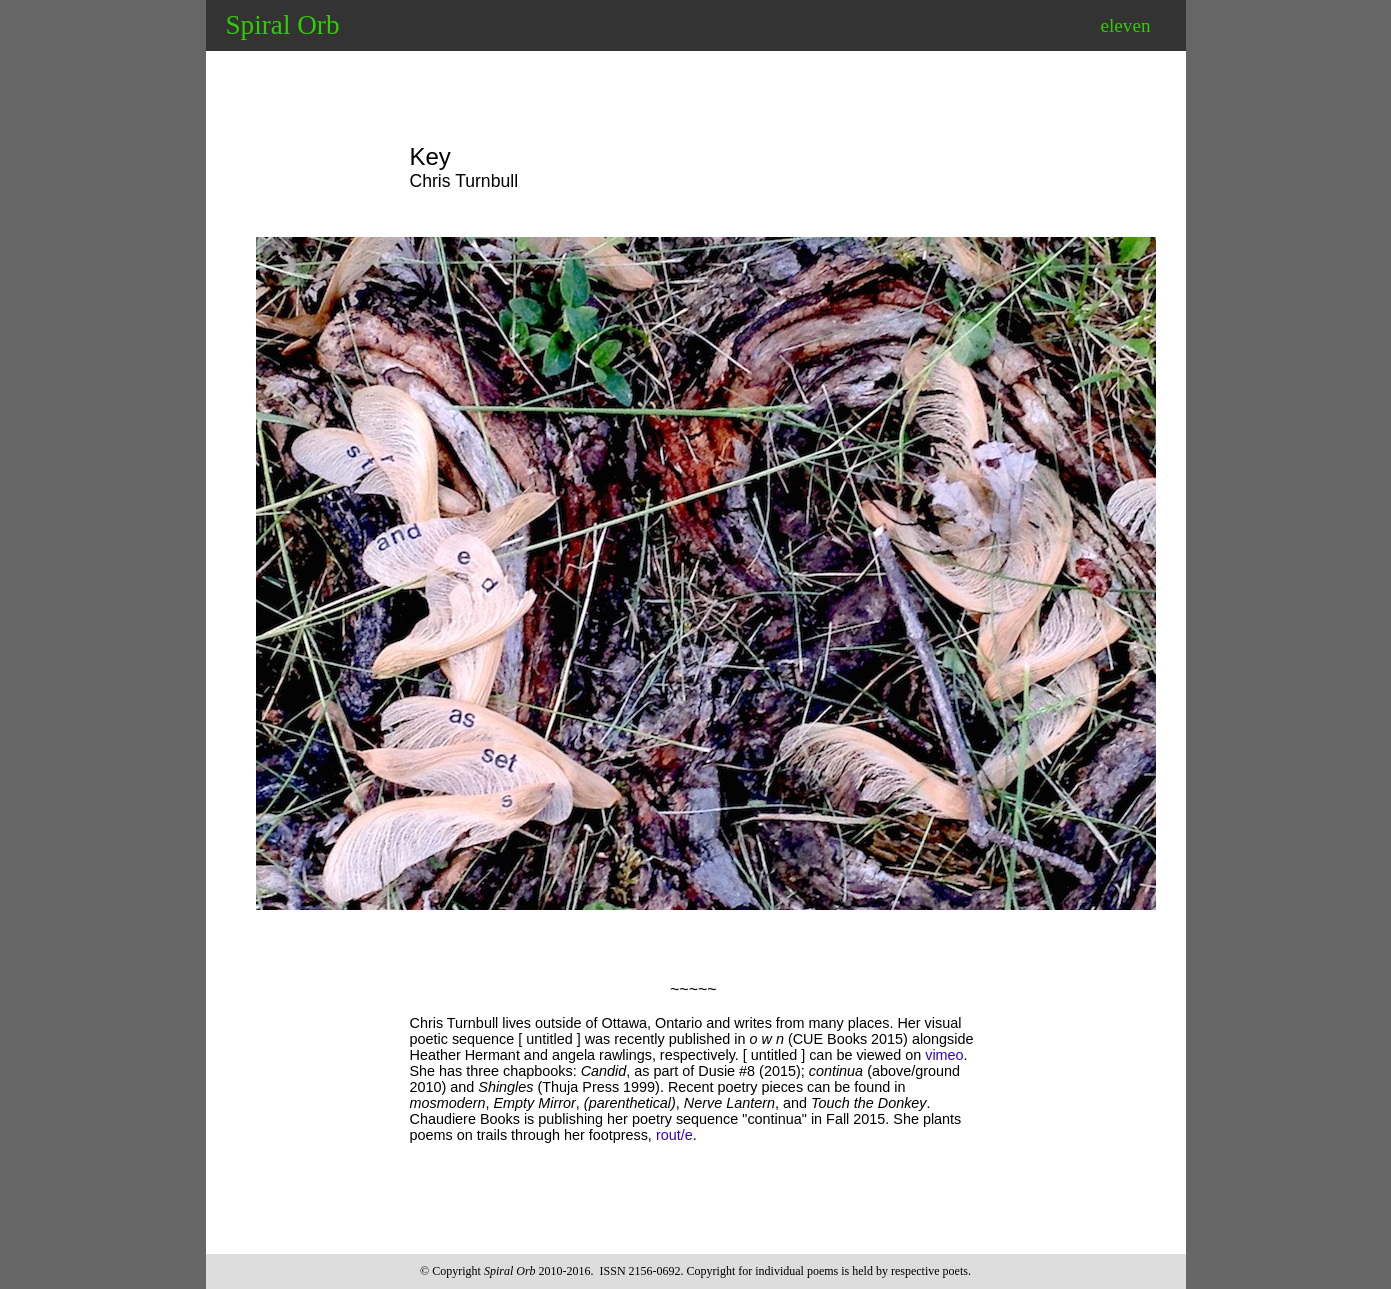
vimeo (944, 1055)
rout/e (674, 1135)
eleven (1125, 25)
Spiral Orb (283, 25)
